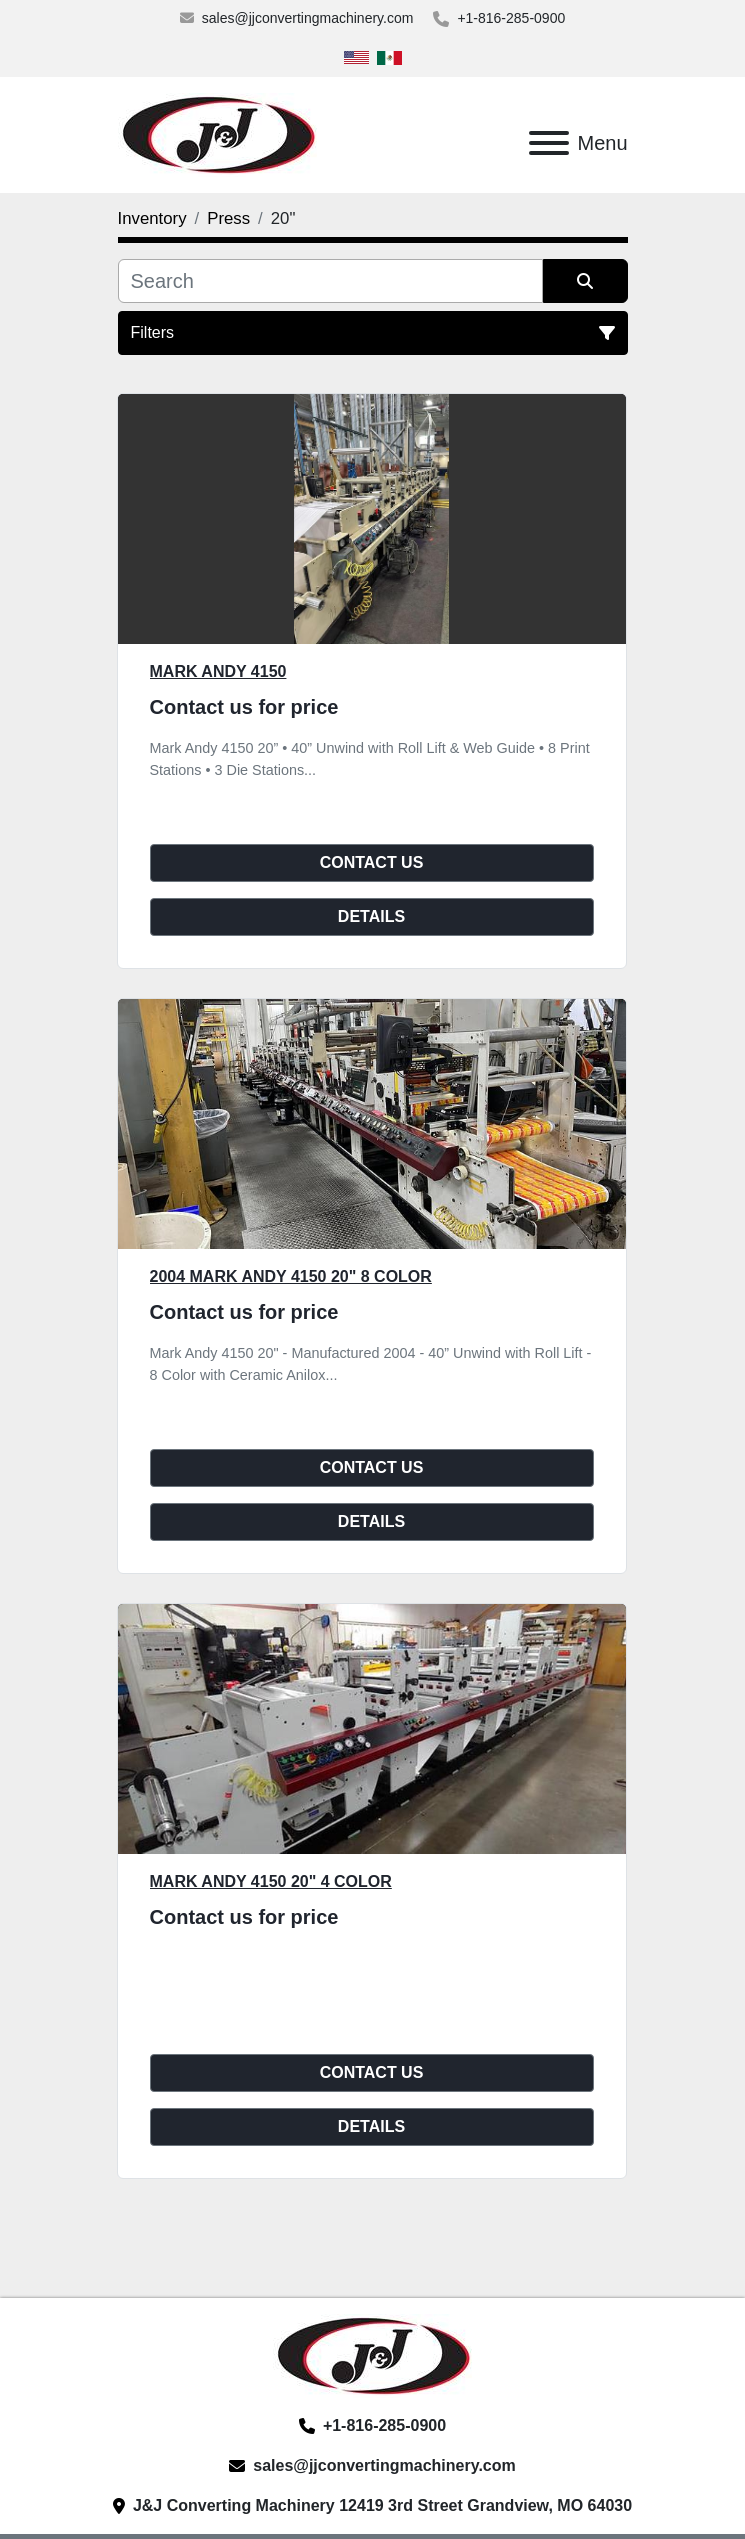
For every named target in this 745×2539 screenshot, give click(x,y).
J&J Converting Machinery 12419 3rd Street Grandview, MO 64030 (382, 2505)
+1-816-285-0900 (511, 18)
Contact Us (372, 862)
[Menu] (549, 143)
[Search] (330, 281)
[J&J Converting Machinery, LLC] (372, 2354)
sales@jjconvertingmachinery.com (308, 18)
